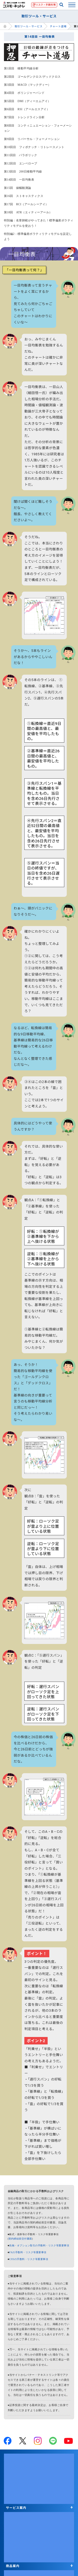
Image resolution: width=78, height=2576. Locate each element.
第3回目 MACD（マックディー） (27, 84)
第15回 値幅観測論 (17, 187)
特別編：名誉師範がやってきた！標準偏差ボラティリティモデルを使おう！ (38, 223)
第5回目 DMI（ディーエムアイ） (27, 101)
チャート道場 (58, 26)
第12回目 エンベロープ (20, 163)
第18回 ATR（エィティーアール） (28, 212)
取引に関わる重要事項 (23, 2515)
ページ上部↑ (39, 2539)
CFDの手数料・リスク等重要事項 (28, 2259)
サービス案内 (16, 2458)
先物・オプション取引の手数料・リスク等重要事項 (39, 2245)
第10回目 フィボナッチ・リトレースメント (34, 147)
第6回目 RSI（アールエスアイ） (27, 109)
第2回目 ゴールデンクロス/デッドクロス (32, 76)
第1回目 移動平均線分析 (21, 68)
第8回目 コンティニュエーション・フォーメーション (38, 128)
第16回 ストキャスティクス (23, 196)
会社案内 (13, 2490)
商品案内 (13, 2466)
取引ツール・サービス (28, 26)
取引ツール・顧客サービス (26, 2482)
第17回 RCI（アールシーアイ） (26, 204)
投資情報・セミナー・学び (26, 2474)
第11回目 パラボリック (20, 155)
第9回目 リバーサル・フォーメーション (32, 139)
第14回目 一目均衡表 (19, 179)
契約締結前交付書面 (20, 2238)
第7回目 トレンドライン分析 (24, 117)
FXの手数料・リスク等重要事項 (27, 2252)
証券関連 (13, 2507)
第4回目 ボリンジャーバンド (24, 92)
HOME (6, 26)
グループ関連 (16, 2498)
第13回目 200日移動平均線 (23, 171)
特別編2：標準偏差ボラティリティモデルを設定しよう (38, 236)
